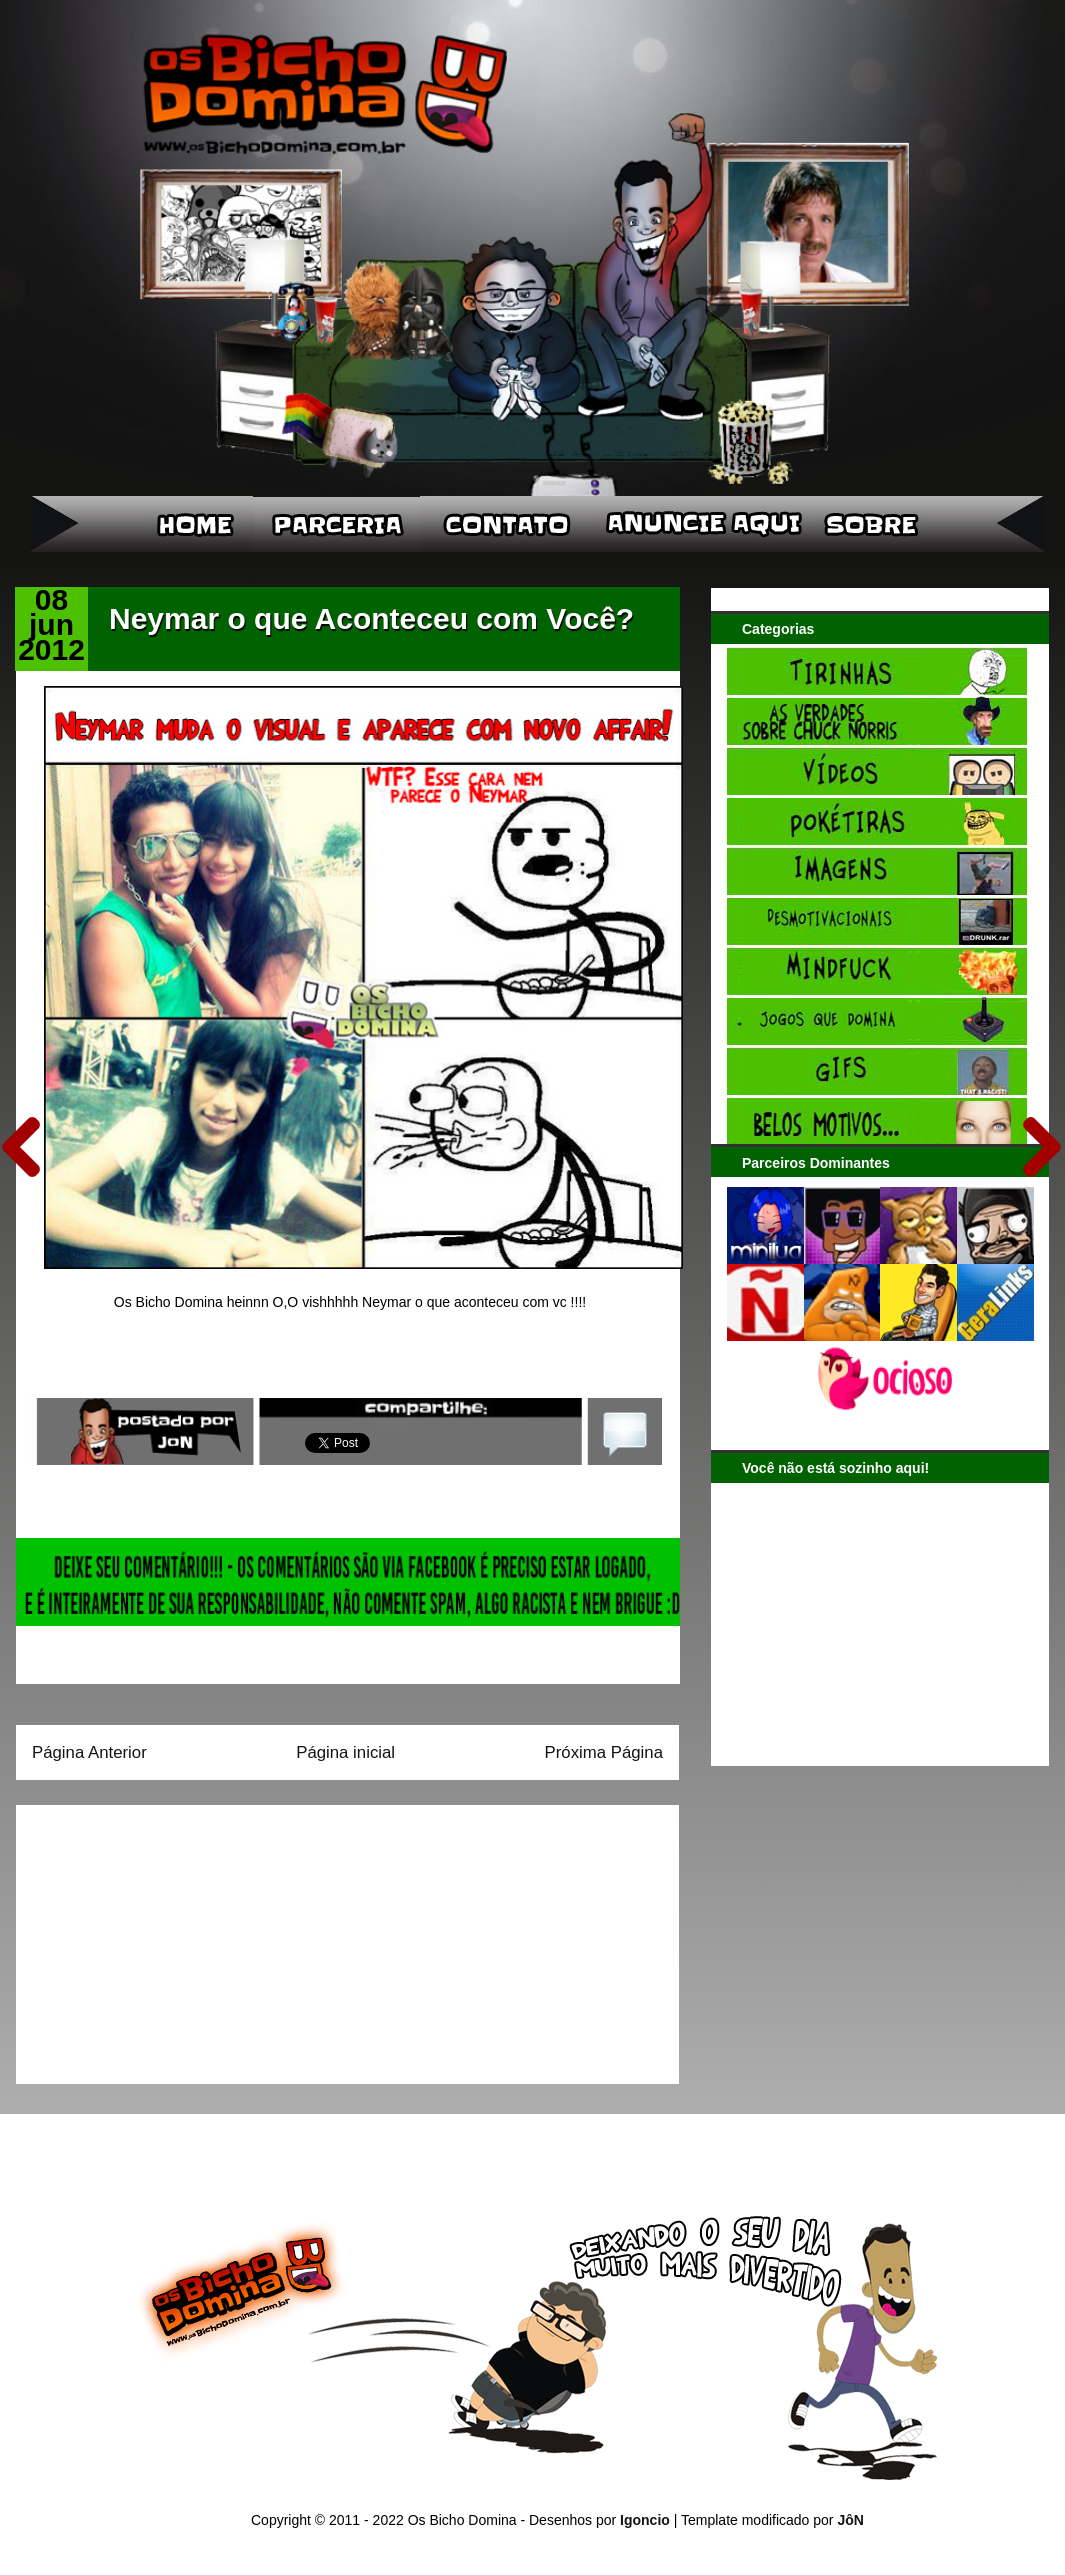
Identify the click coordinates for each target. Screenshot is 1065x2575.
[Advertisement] (157, 1938)
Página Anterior (89, 1752)
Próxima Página (604, 1752)
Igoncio (645, 2520)
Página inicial (345, 1752)
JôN (850, 2520)
